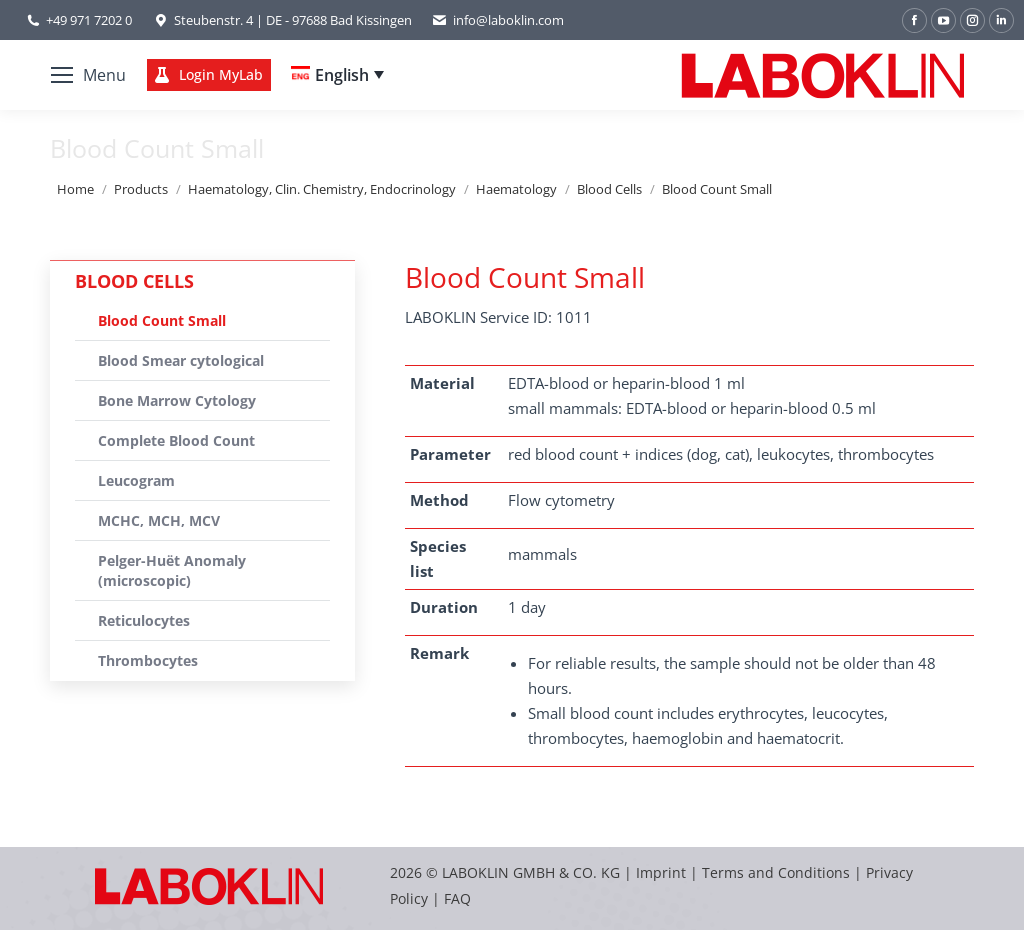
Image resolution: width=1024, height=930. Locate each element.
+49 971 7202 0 (89, 20)
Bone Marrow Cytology (177, 400)
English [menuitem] (342, 75)
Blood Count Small (162, 320)
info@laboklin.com (498, 20)
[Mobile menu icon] (88, 75)
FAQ (457, 898)
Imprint (661, 872)
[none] (337, 75)
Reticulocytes (144, 620)
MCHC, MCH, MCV (159, 520)
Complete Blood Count (176, 440)
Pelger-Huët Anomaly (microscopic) (172, 570)
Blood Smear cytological (181, 360)
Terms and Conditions (778, 872)
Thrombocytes (148, 660)
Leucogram (136, 480)
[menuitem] (337, 75)
